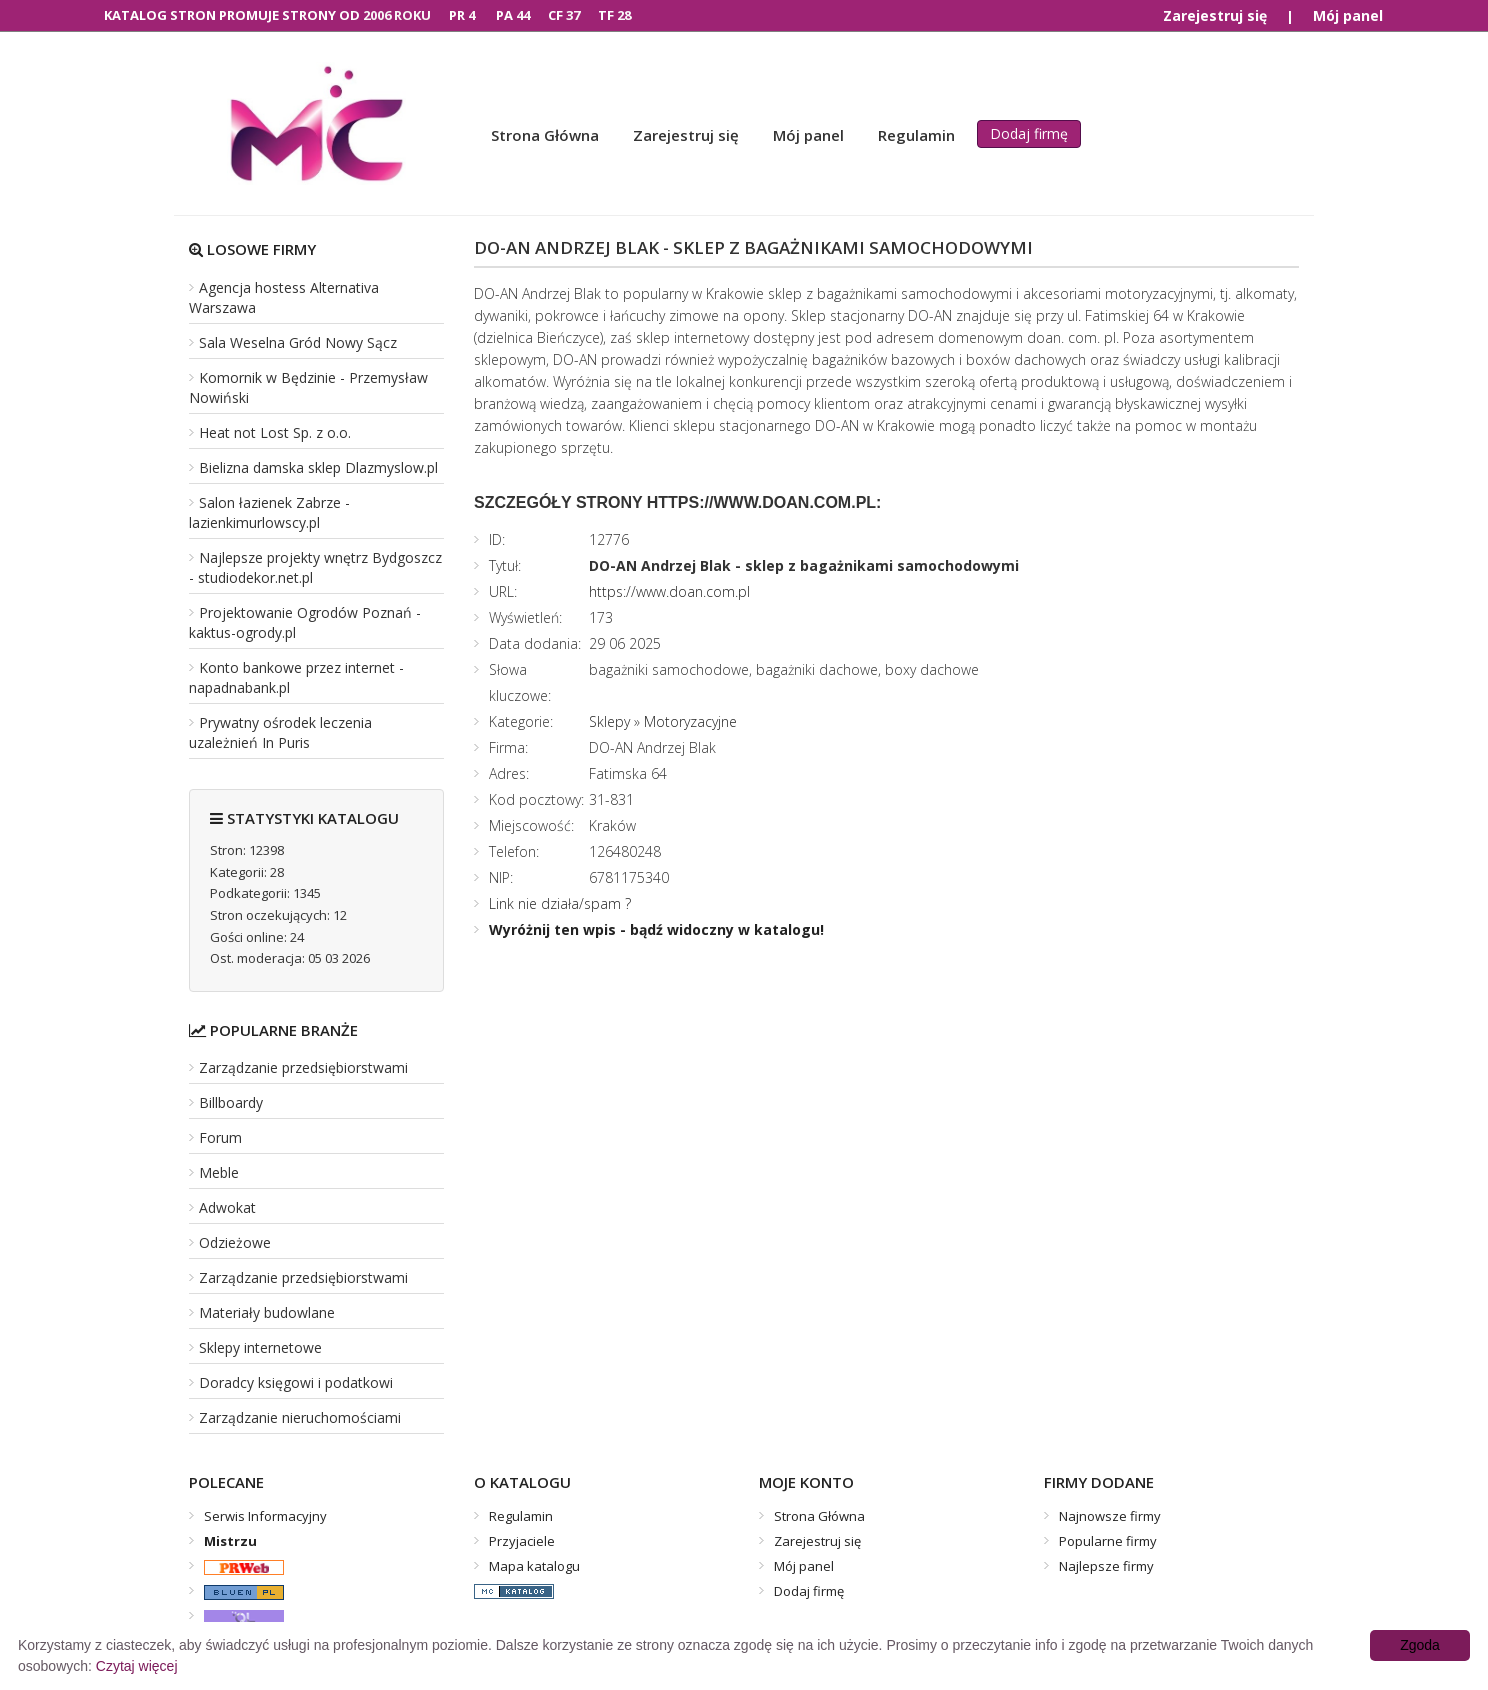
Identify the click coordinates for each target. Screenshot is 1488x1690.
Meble (219, 1172)
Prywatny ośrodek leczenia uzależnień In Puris (280, 732)
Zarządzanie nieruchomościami (300, 1417)
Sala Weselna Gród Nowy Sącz (298, 342)
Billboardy (231, 1102)
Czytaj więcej (137, 1666)
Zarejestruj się (1215, 15)
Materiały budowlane (267, 1312)
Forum (220, 1137)
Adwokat (227, 1207)
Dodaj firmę (1029, 133)
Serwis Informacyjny (265, 1516)
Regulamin (916, 135)
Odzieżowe (235, 1242)
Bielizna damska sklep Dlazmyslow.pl (318, 467)
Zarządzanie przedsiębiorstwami (303, 1067)
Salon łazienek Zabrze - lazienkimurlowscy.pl (269, 512)
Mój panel (1348, 15)
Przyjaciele (522, 1541)
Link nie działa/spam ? (560, 903)
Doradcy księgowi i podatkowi (296, 1382)
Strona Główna (545, 135)
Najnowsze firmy (1110, 1516)
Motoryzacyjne (690, 721)
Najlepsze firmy (1106, 1566)
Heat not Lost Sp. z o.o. (275, 432)
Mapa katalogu (534, 1566)
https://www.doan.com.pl (669, 591)
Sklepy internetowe (260, 1347)
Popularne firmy (1108, 1541)
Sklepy (609, 721)
